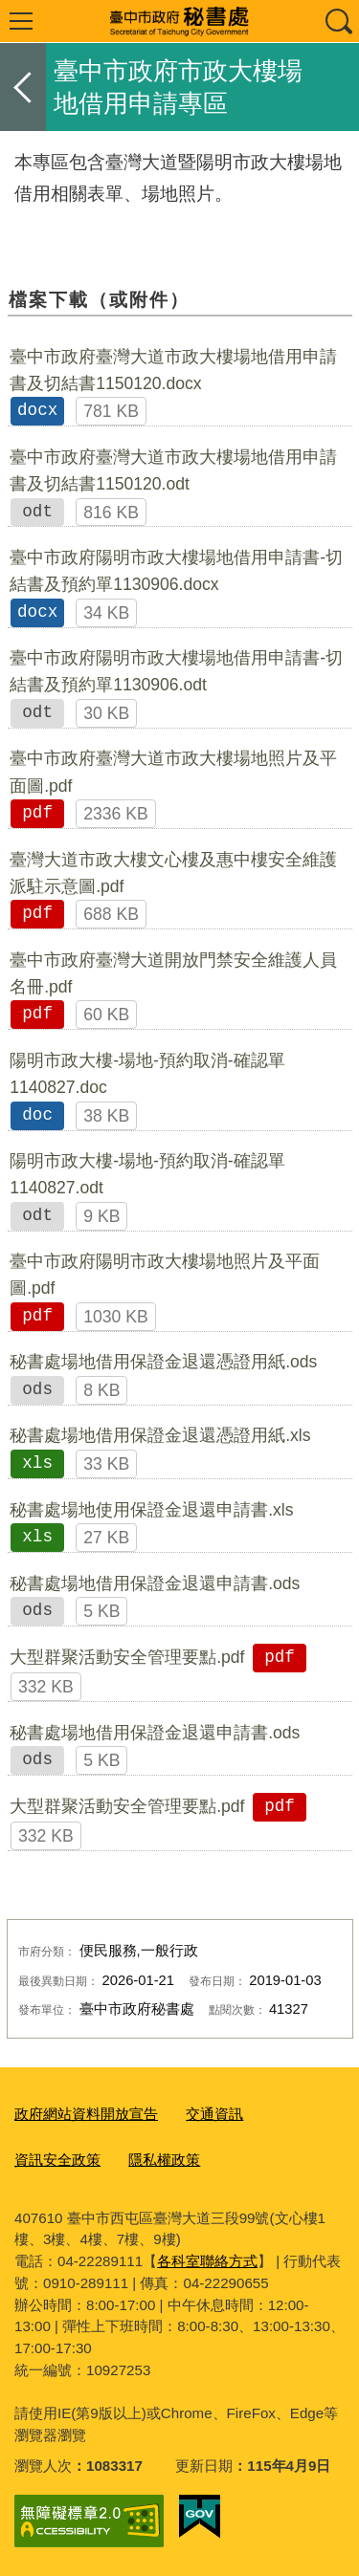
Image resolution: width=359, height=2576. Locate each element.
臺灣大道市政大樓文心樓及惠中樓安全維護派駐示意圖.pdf (173, 873)
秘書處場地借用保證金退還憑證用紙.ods (163, 1361)
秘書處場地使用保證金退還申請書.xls (151, 1509)
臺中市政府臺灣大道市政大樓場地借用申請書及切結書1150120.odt (173, 470)
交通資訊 (214, 2114)
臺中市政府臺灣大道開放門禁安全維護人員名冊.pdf (173, 973)
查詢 (338, 21)
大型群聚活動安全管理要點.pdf (127, 1657)
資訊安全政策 (57, 2159)
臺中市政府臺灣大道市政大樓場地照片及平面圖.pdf (173, 772)
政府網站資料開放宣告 (86, 2114)
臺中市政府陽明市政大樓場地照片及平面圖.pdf (165, 1275)
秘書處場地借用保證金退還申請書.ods (155, 1583)
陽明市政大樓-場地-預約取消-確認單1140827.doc (147, 1074)
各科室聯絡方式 (207, 2261)
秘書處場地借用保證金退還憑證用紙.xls (160, 1435)
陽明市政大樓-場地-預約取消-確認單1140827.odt (147, 1174)
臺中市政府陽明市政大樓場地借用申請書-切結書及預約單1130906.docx (176, 571)
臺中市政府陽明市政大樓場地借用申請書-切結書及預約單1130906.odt (176, 671)
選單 (21, 21)
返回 (23, 87)
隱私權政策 (164, 2159)
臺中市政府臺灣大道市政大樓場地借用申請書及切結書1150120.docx (173, 370)
